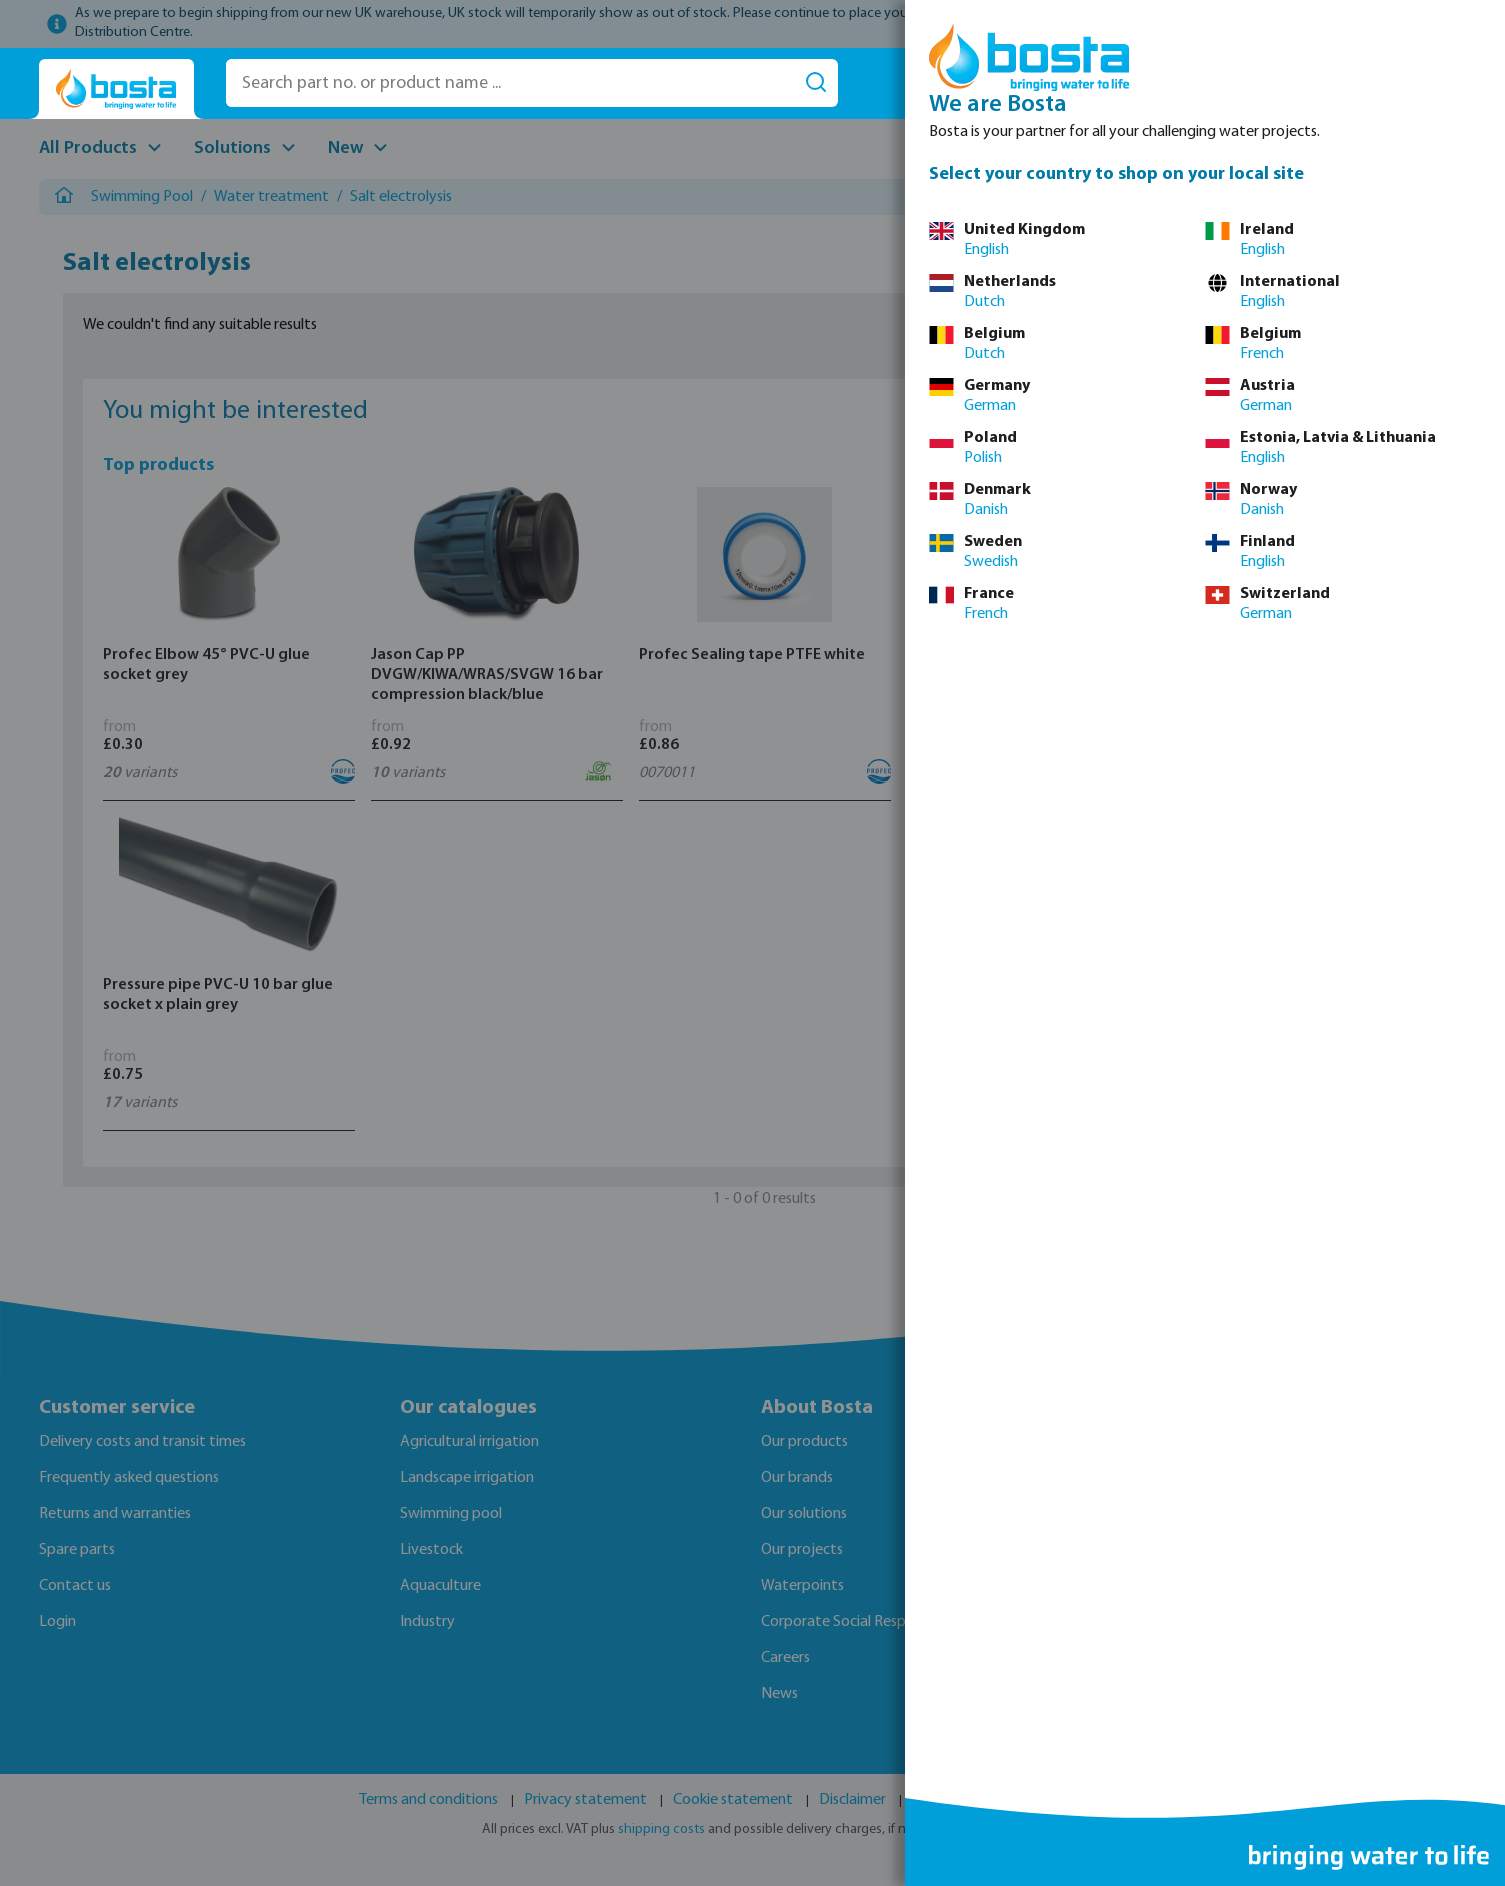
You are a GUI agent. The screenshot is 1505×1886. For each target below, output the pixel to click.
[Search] (816, 83)
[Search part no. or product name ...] (510, 83)
